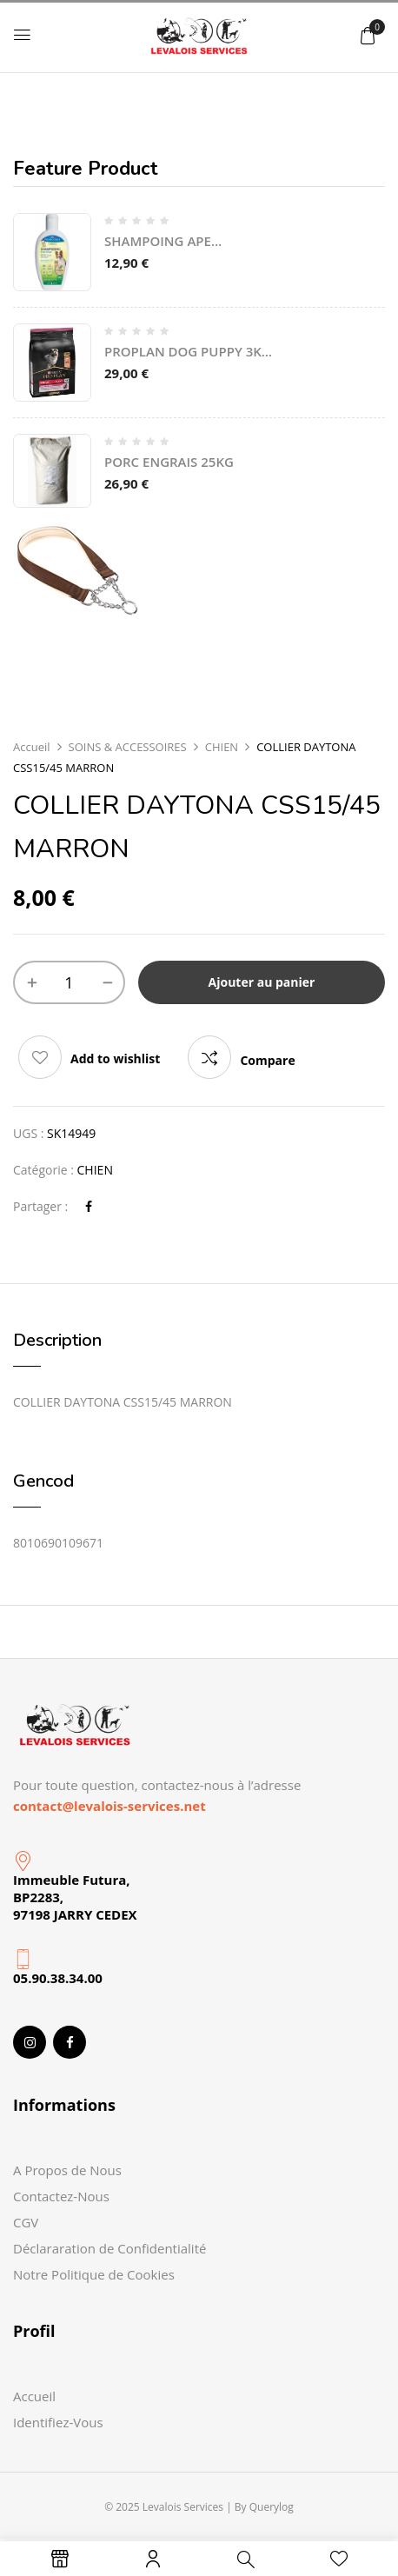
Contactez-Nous (61, 2196)
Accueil (31, 747)
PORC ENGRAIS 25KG (169, 461)
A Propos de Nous (67, 2170)
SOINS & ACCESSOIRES (128, 747)
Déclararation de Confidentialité (109, 2248)
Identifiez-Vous (58, 2422)
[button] (367, 35)
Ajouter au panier (262, 982)
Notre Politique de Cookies (94, 2274)
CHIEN (221, 747)
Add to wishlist (115, 1058)
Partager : (40, 1206)
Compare (267, 1060)
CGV (25, 2222)
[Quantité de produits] (69, 982)
